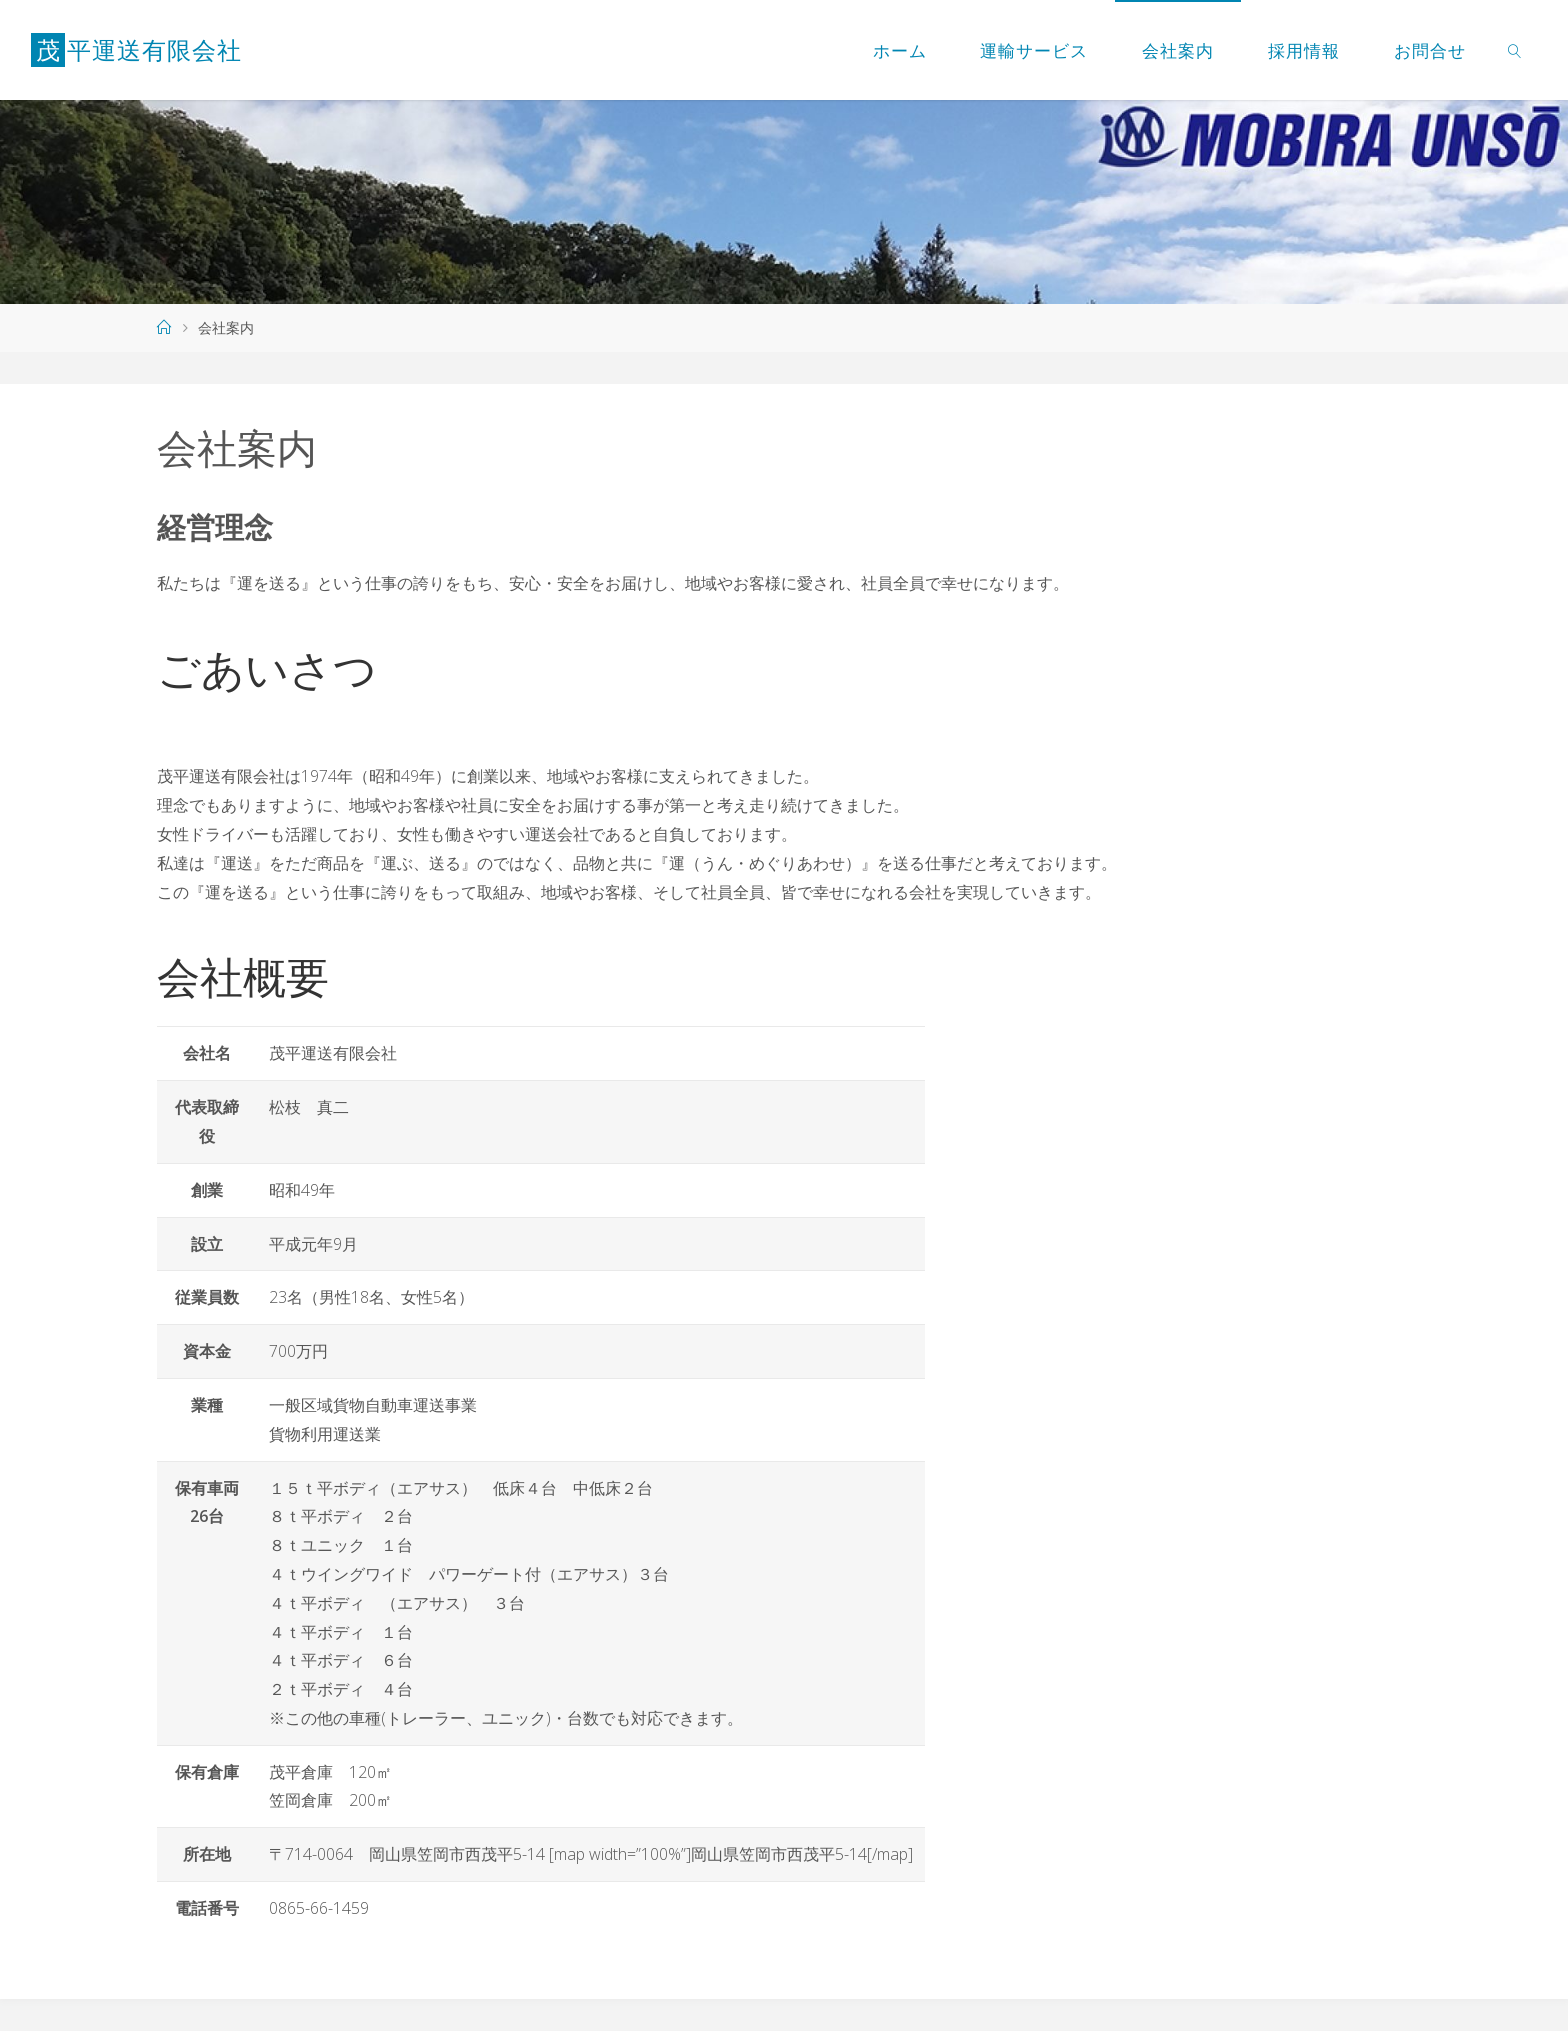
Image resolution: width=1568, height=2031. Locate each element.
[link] (1514, 50)
